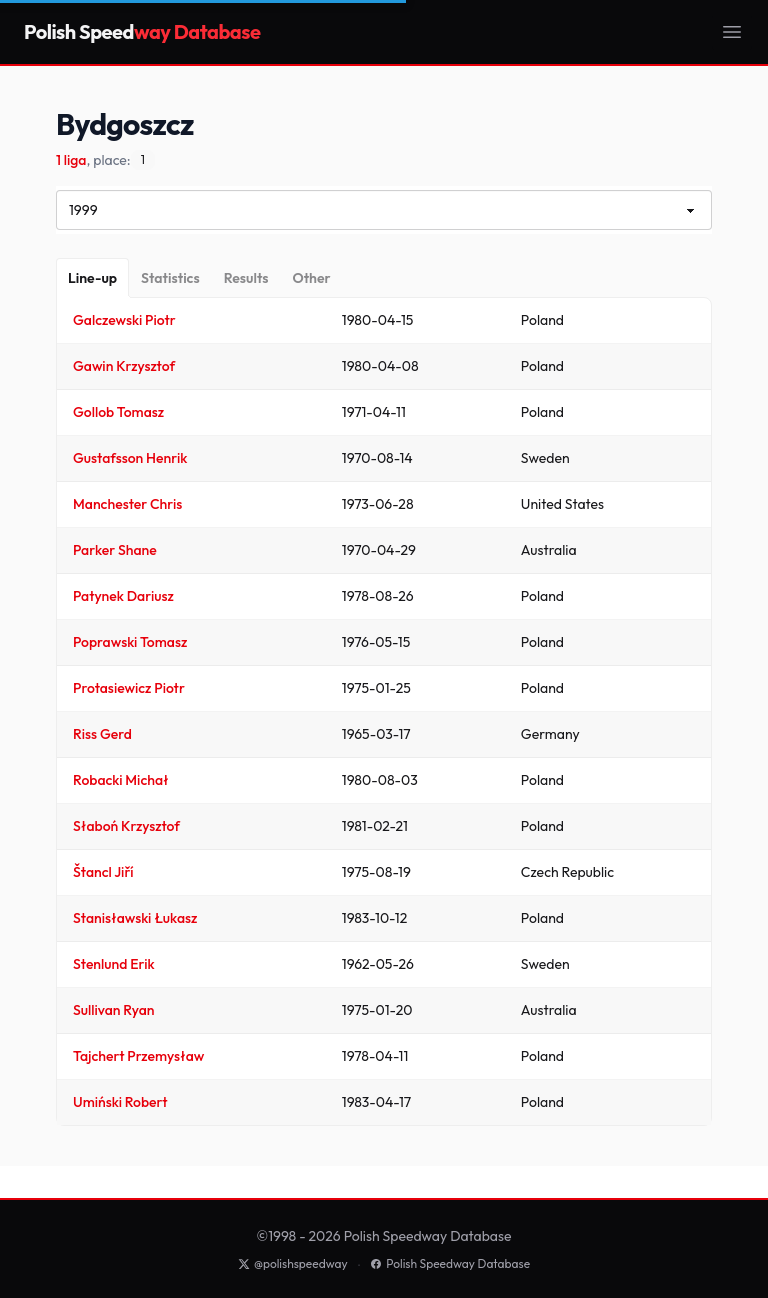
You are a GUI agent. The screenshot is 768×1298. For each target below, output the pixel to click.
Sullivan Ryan (114, 1010)
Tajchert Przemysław (138, 1056)
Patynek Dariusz (123, 596)
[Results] (246, 278)
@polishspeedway (293, 1263)
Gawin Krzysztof (124, 366)
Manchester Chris (127, 504)
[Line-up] (92, 278)
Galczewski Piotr (124, 320)
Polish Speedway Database (450, 1263)
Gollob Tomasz (118, 412)
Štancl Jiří (103, 872)
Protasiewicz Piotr (129, 688)
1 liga (71, 160)
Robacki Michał (121, 780)
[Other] (311, 278)
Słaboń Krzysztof (126, 826)
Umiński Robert (120, 1102)
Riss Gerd (102, 734)
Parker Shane (115, 550)
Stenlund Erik (114, 964)
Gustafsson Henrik (130, 458)
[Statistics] (170, 278)
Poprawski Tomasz (130, 642)
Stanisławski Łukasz (135, 918)
